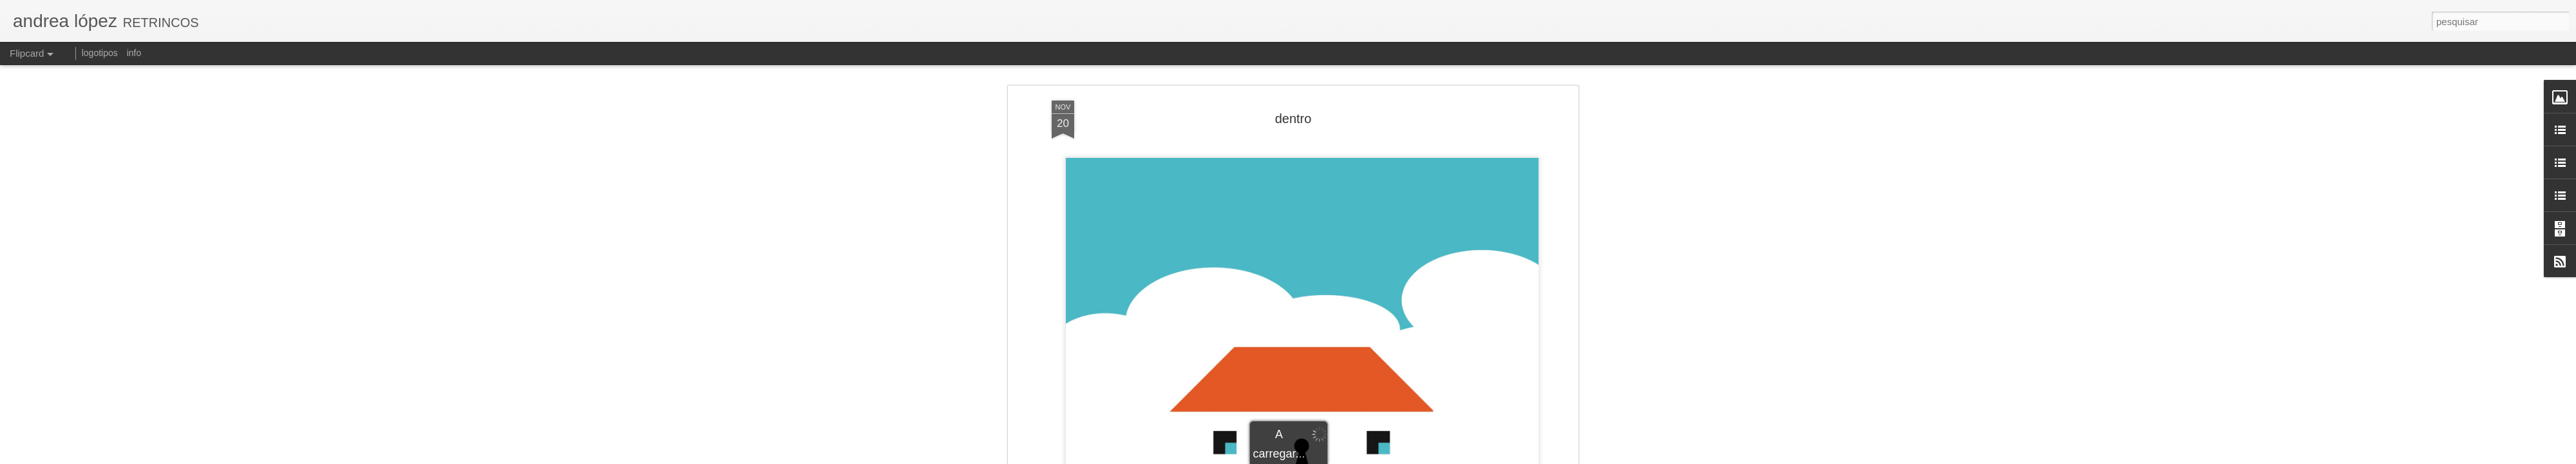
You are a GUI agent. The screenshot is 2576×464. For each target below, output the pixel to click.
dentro (1293, 83)
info (134, 53)
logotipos (100, 53)
